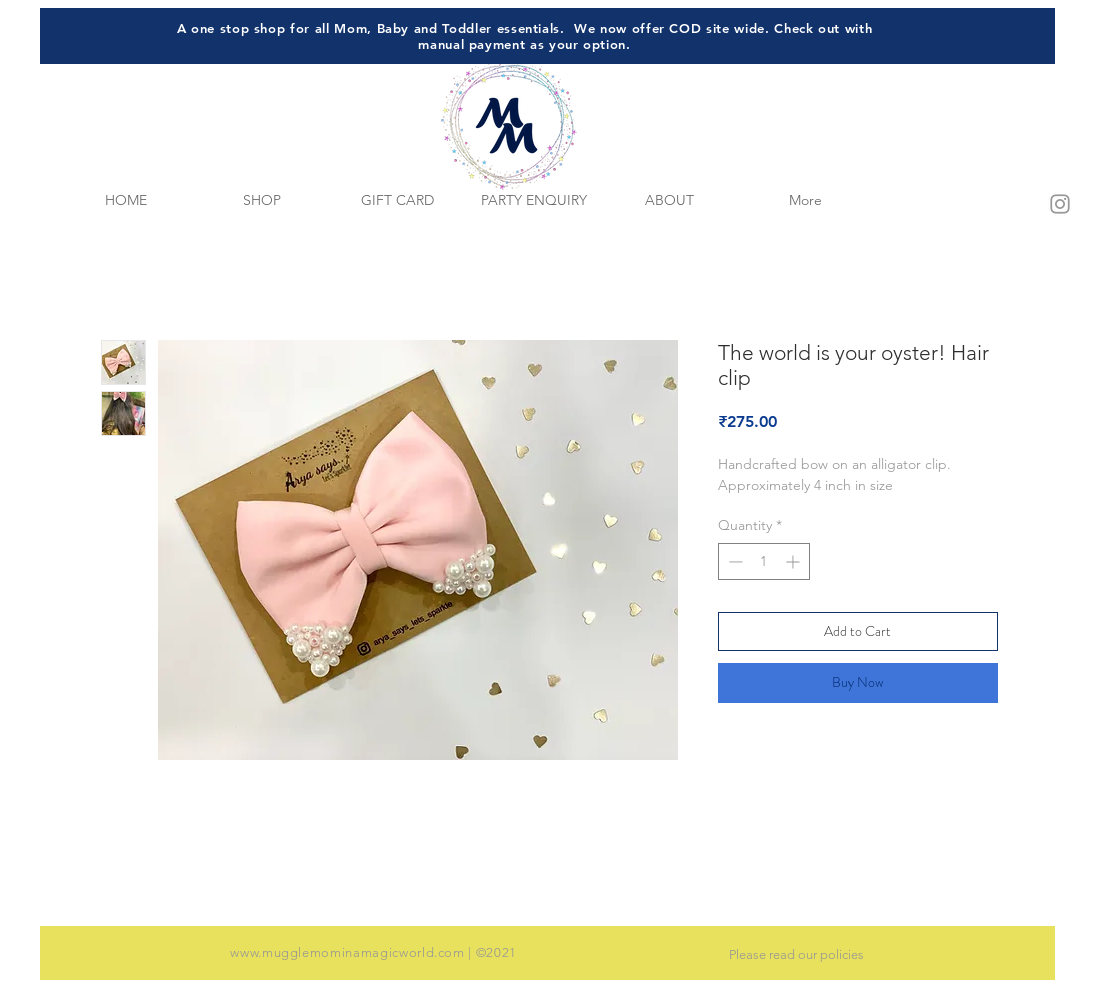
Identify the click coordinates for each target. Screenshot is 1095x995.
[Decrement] (733, 561)
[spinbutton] (764, 561)
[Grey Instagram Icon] (1060, 204)
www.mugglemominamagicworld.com (347, 952)
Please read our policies (796, 954)
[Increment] (794, 561)
